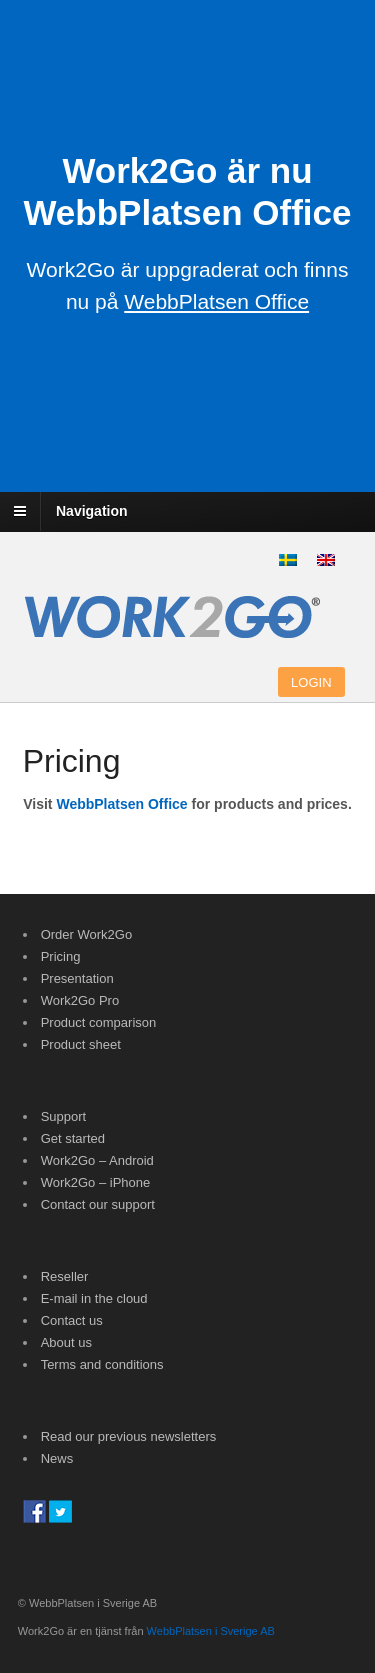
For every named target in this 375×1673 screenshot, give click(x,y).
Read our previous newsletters (129, 1436)
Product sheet (81, 1044)
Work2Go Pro (80, 1000)
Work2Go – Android (97, 1160)
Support (64, 1116)
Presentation (77, 978)
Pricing (61, 956)
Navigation (92, 511)
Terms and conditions (102, 1364)
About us (66, 1342)
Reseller (65, 1276)
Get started (73, 1138)
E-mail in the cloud (94, 1298)
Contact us (72, 1320)
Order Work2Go (87, 934)
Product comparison (99, 1022)
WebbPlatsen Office (121, 804)
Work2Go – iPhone (96, 1182)
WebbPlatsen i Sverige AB (211, 1631)
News (57, 1458)
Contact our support (98, 1204)
